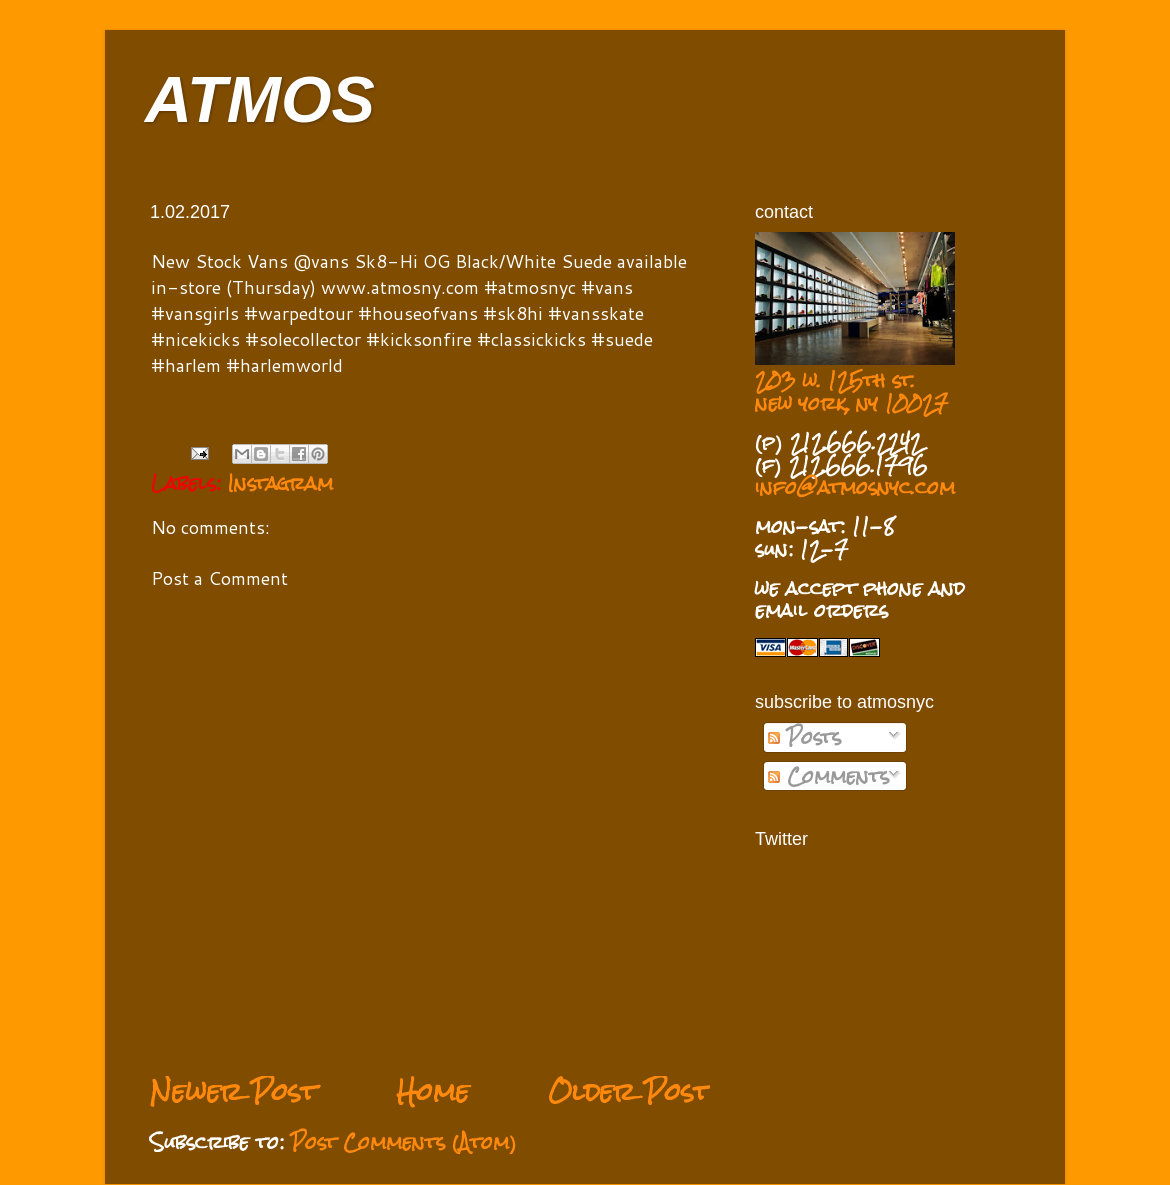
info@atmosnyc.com (855, 487)
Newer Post (233, 1091)
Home (432, 1091)
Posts (804, 737)
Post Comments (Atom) (404, 1142)
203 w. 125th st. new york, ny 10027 (851, 391)
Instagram (280, 483)
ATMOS (260, 99)
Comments (828, 776)
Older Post (629, 1091)
